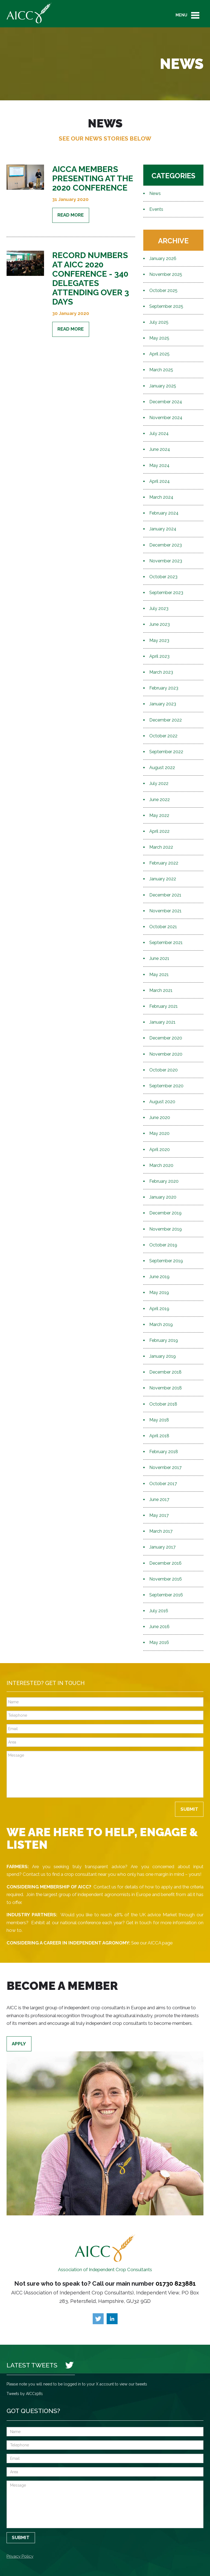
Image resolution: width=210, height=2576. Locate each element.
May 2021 (159, 974)
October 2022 (163, 735)
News (155, 193)
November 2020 (165, 1054)
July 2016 (158, 1610)
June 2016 (159, 1626)
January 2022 (162, 878)
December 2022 (165, 720)
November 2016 (165, 1579)
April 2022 (159, 831)
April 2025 (159, 354)
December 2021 (165, 895)
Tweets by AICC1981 (25, 2393)
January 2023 (162, 703)
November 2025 (165, 274)
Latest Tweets (32, 2365)
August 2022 (162, 767)
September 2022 (166, 751)
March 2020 (161, 1165)
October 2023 (163, 576)
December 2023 (165, 545)
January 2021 (162, 1022)
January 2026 (162, 258)
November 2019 (165, 1229)
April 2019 (159, 1308)
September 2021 (166, 942)
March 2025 (161, 369)
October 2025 (163, 290)
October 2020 (163, 1070)
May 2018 (159, 1420)
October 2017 (163, 1483)
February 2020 (164, 1181)
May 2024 (159, 465)
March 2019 (161, 1324)
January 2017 (162, 1547)
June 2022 (159, 799)
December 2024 (165, 401)
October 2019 (163, 1245)
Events (156, 209)
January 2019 (162, 1356)
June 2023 (159, 624)
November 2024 (165, 417)
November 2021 (165, 910)
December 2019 (165, 1213)
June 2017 (159, 1499)
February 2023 (163, 688)
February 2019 (163, 1340)
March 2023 (161, 672)
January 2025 (162, 386)
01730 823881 (176, 2283)
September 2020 (166, 1085)
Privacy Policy (20, 2556)
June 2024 (159, 449)
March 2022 (161, 847)
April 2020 (159, 1149)
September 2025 (166, 306)
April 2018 (159, 1435)
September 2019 (166, 1260)
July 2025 (158, 322)
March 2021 (161, 990)
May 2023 (159, 640)
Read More (70, 215)
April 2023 (159, 656)
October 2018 (163, 1404)
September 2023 (166, 592)
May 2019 (159, 1292)
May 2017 (159, 1515)
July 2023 (158, 608)
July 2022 (158, 783)
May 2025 (159, 338)
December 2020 (165, 1038)
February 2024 (164, 513)
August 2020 (162, 1101)
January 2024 (162, 528)
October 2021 (163, 926)
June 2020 (159, 1117)
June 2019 (159, 1276)
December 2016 (165, 1563)
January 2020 (162, 1197)
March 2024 (161, 497)
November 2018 (165, 1388)
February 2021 (163, 1006)
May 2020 (159, 1133)
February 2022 (163, 863)
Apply (19, 2043)
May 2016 (159, 1642)
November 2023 (165, 560)
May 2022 (159, 815)
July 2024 (159, 433)
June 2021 (159, 958)
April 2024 (159, 481)
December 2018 (165, 1372)
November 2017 (165, 1467)
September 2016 (166, 1594)
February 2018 (163, 1451)
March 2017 (161, 1531)
